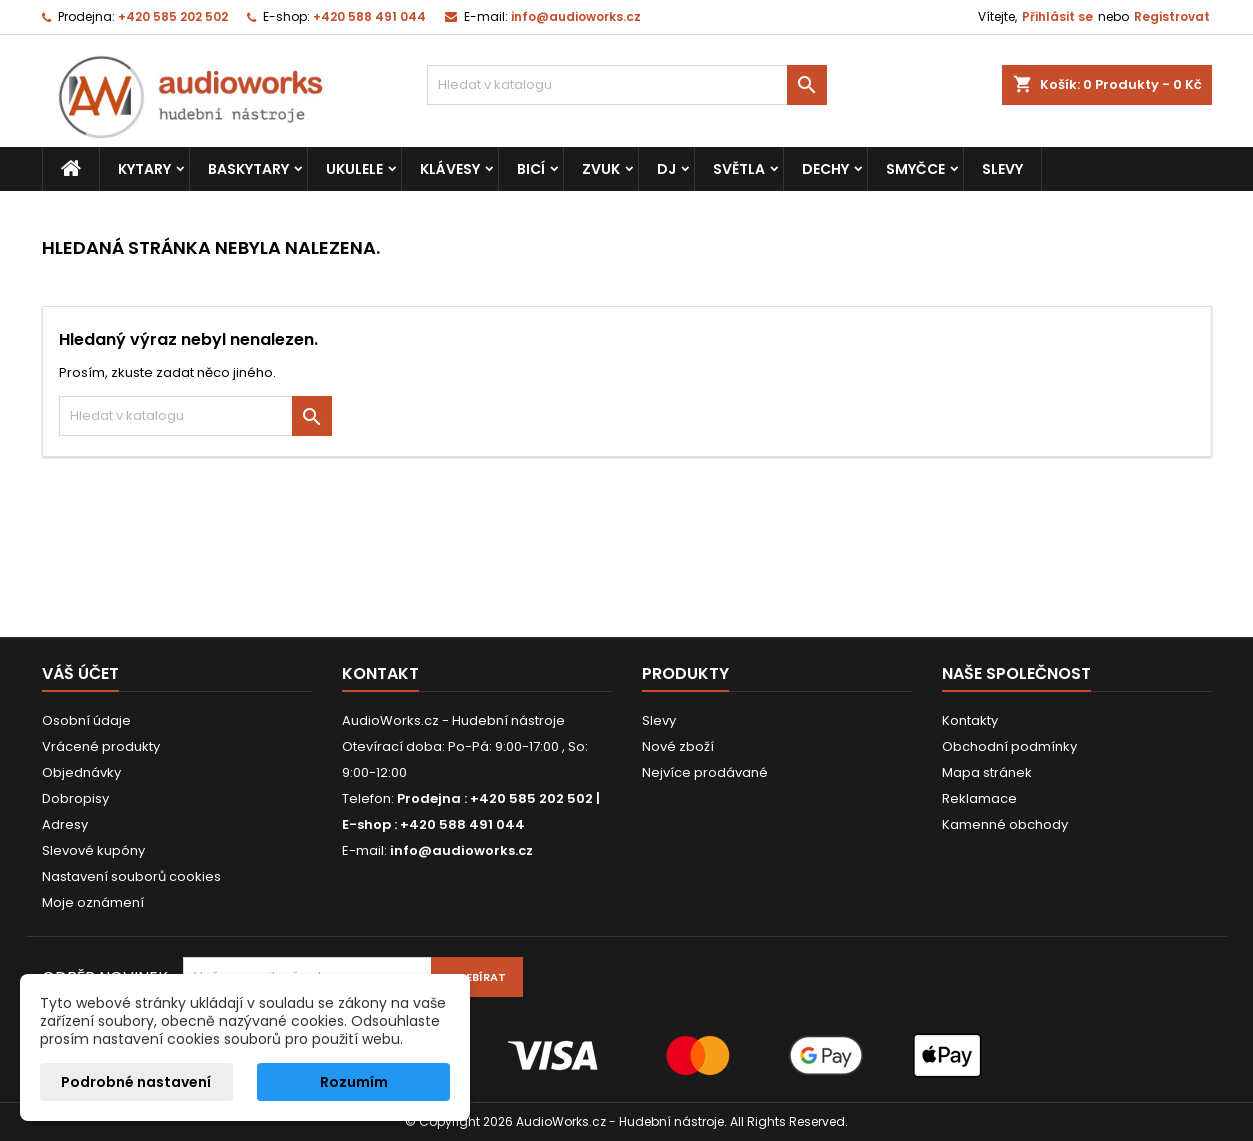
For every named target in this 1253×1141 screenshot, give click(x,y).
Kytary (144, 169)
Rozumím (354, 1082)
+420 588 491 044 (369, 16)
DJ (666, 169)
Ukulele (354, 169)
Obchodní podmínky (1009, 746)
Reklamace (979, 798)
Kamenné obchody (1005, 824)
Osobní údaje (86, 720)
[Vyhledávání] (627, 85)
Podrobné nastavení (136, 1082)
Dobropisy (75, 798)
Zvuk (601, 169)
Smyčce (915, 169)
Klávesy (450, 169)
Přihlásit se (1057, 16)
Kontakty (970, 720)
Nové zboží (678, 746)
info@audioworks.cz (576, 16)
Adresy (65, 824)
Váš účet (80, 673)
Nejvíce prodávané (705, 772)
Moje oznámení (93, 902)
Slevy (1002, 169)
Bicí (531, 169)
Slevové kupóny (93, 850)
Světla (739, 169)
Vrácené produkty (101, 746)
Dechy (825, 169)
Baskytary (248, 169)
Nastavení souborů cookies (131, 876)
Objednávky (81, 772)
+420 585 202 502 (173, 16)
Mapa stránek (987, 772)
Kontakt (380, 673)
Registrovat (1172, 16)
